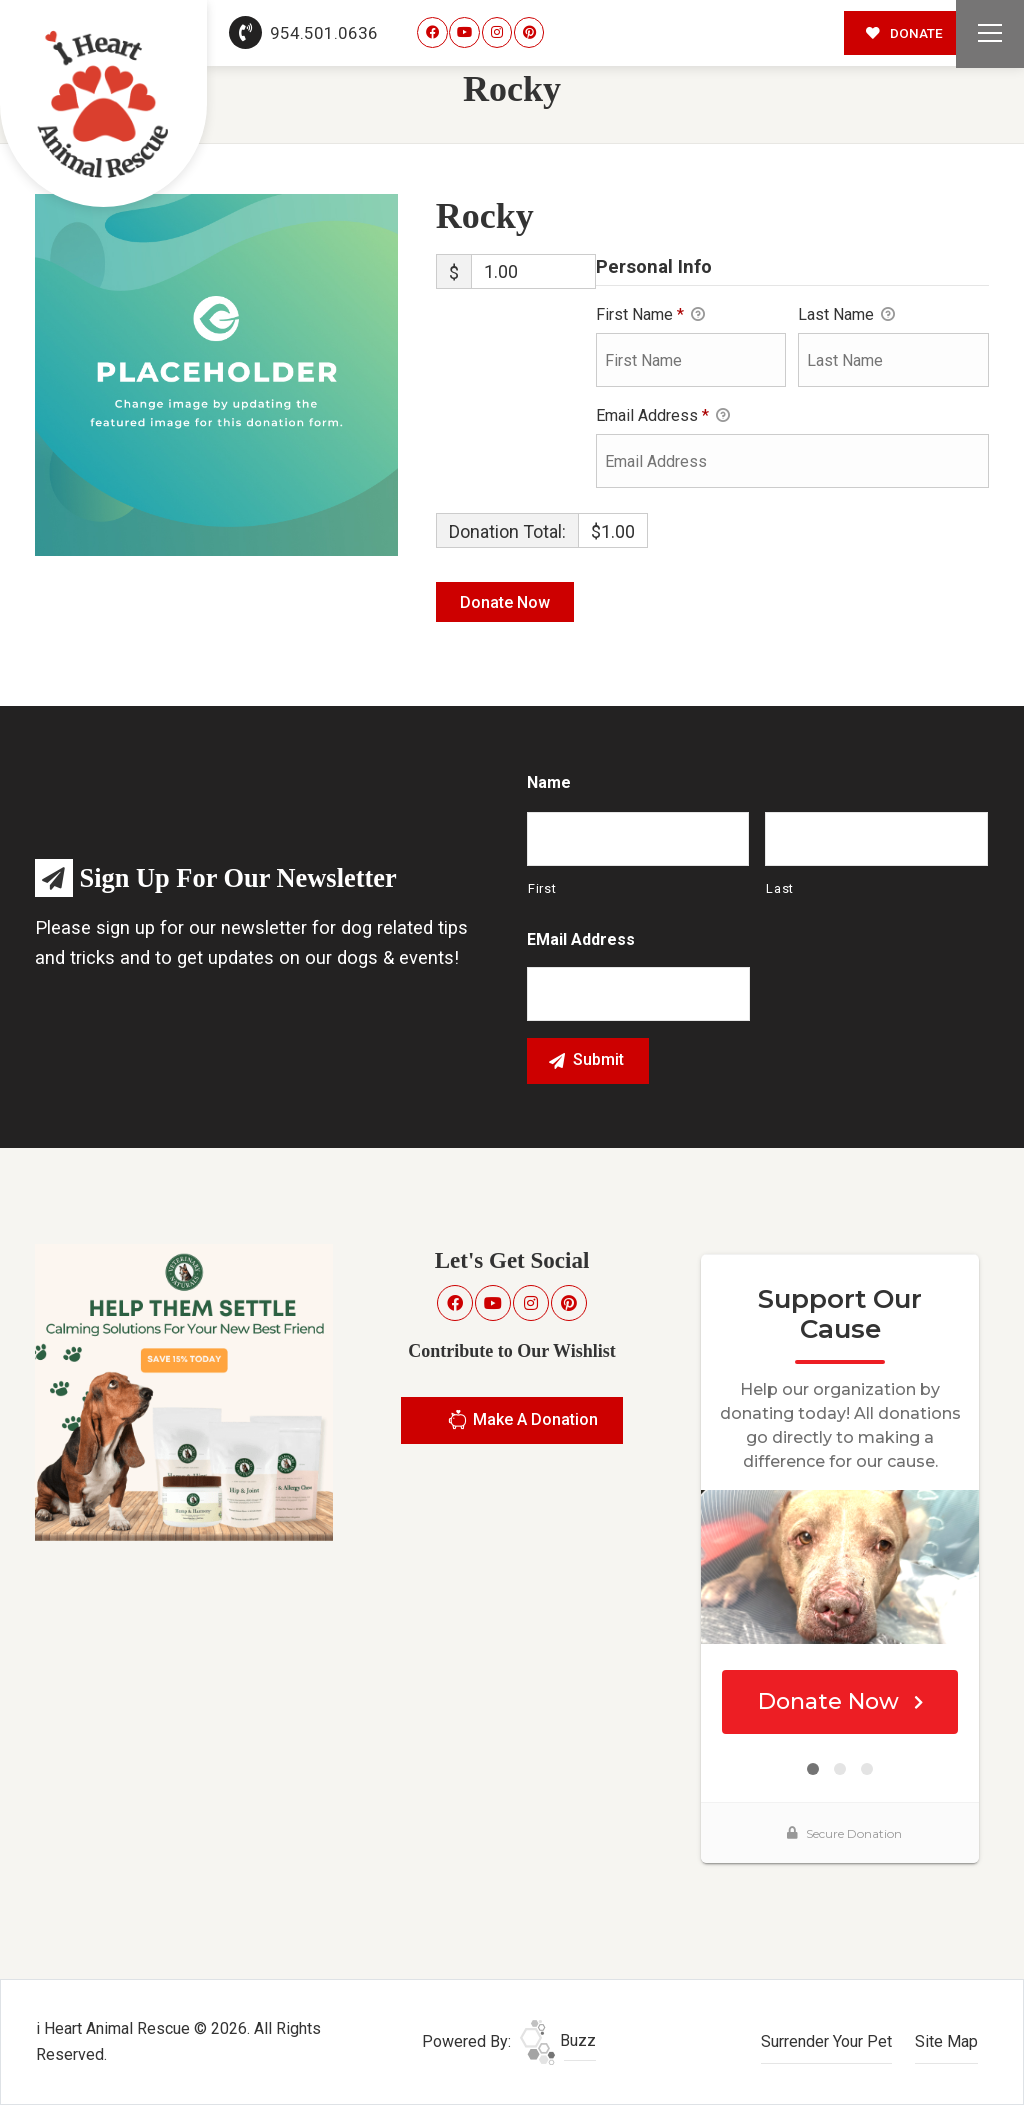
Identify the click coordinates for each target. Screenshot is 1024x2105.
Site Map (946, 2041)
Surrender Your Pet (826, 2041)
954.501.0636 (304, 33)
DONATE (904, 33)
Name (549, 782)
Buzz (558, 2040)
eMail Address (581, 939)
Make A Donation (522, 1422)
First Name (650, 316)
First (542, 888)
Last (780, 888)
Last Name (846, 316)
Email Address (663, 417)
